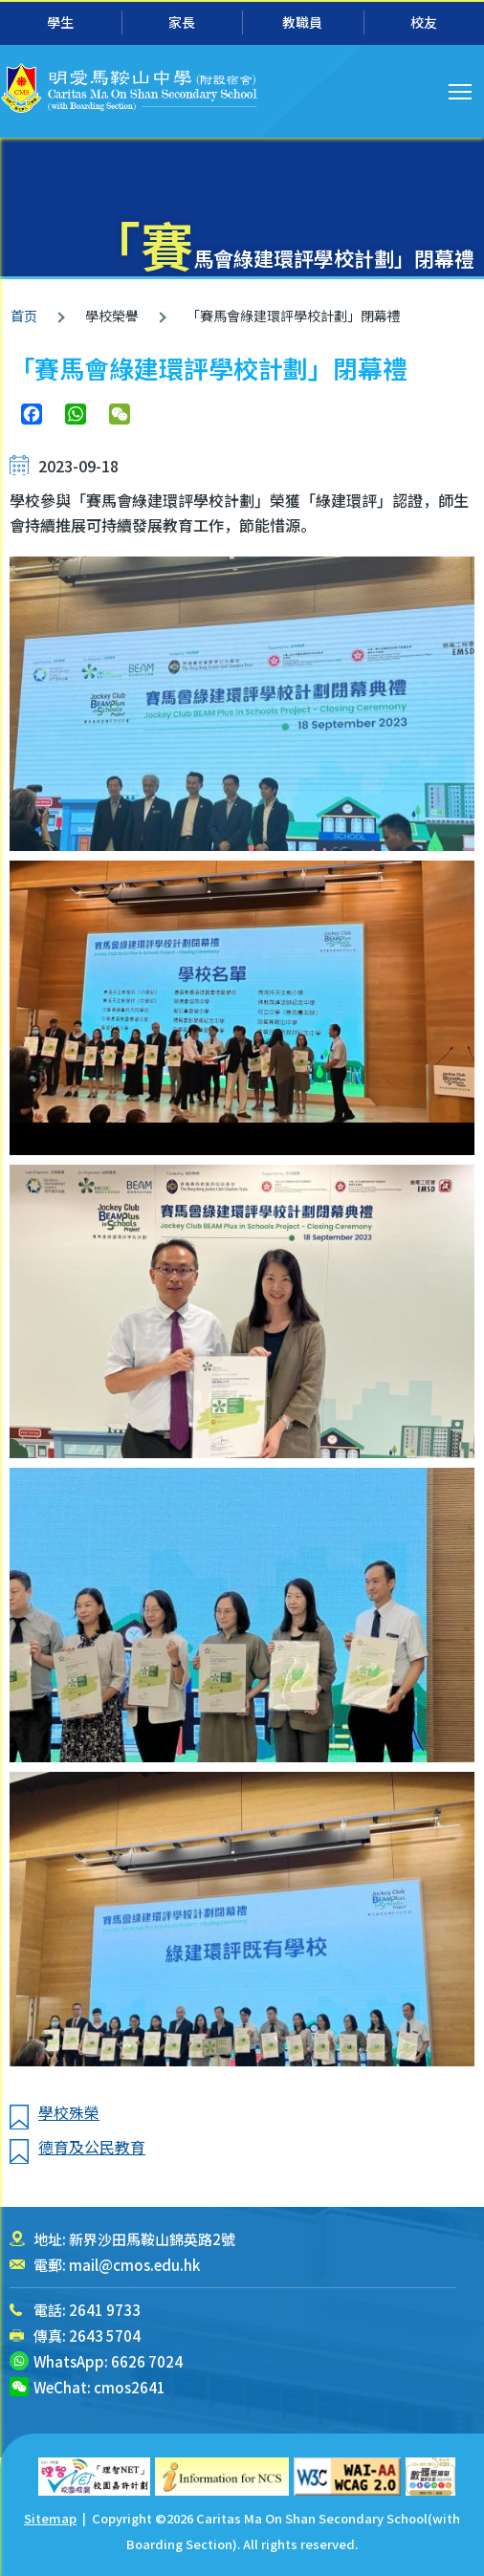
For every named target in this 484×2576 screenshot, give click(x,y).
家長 (181, 22)
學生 (60, 22)
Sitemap (50, 2518)
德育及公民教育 (91, 2146)
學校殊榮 (68, 2112)
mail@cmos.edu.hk (134, 2265)
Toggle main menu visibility (461, 88)
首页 (24, 315)
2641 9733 (105, 2310)
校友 (423, 22)
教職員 (302, 22)
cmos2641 (129, 2387)
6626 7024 (147, 2361)
